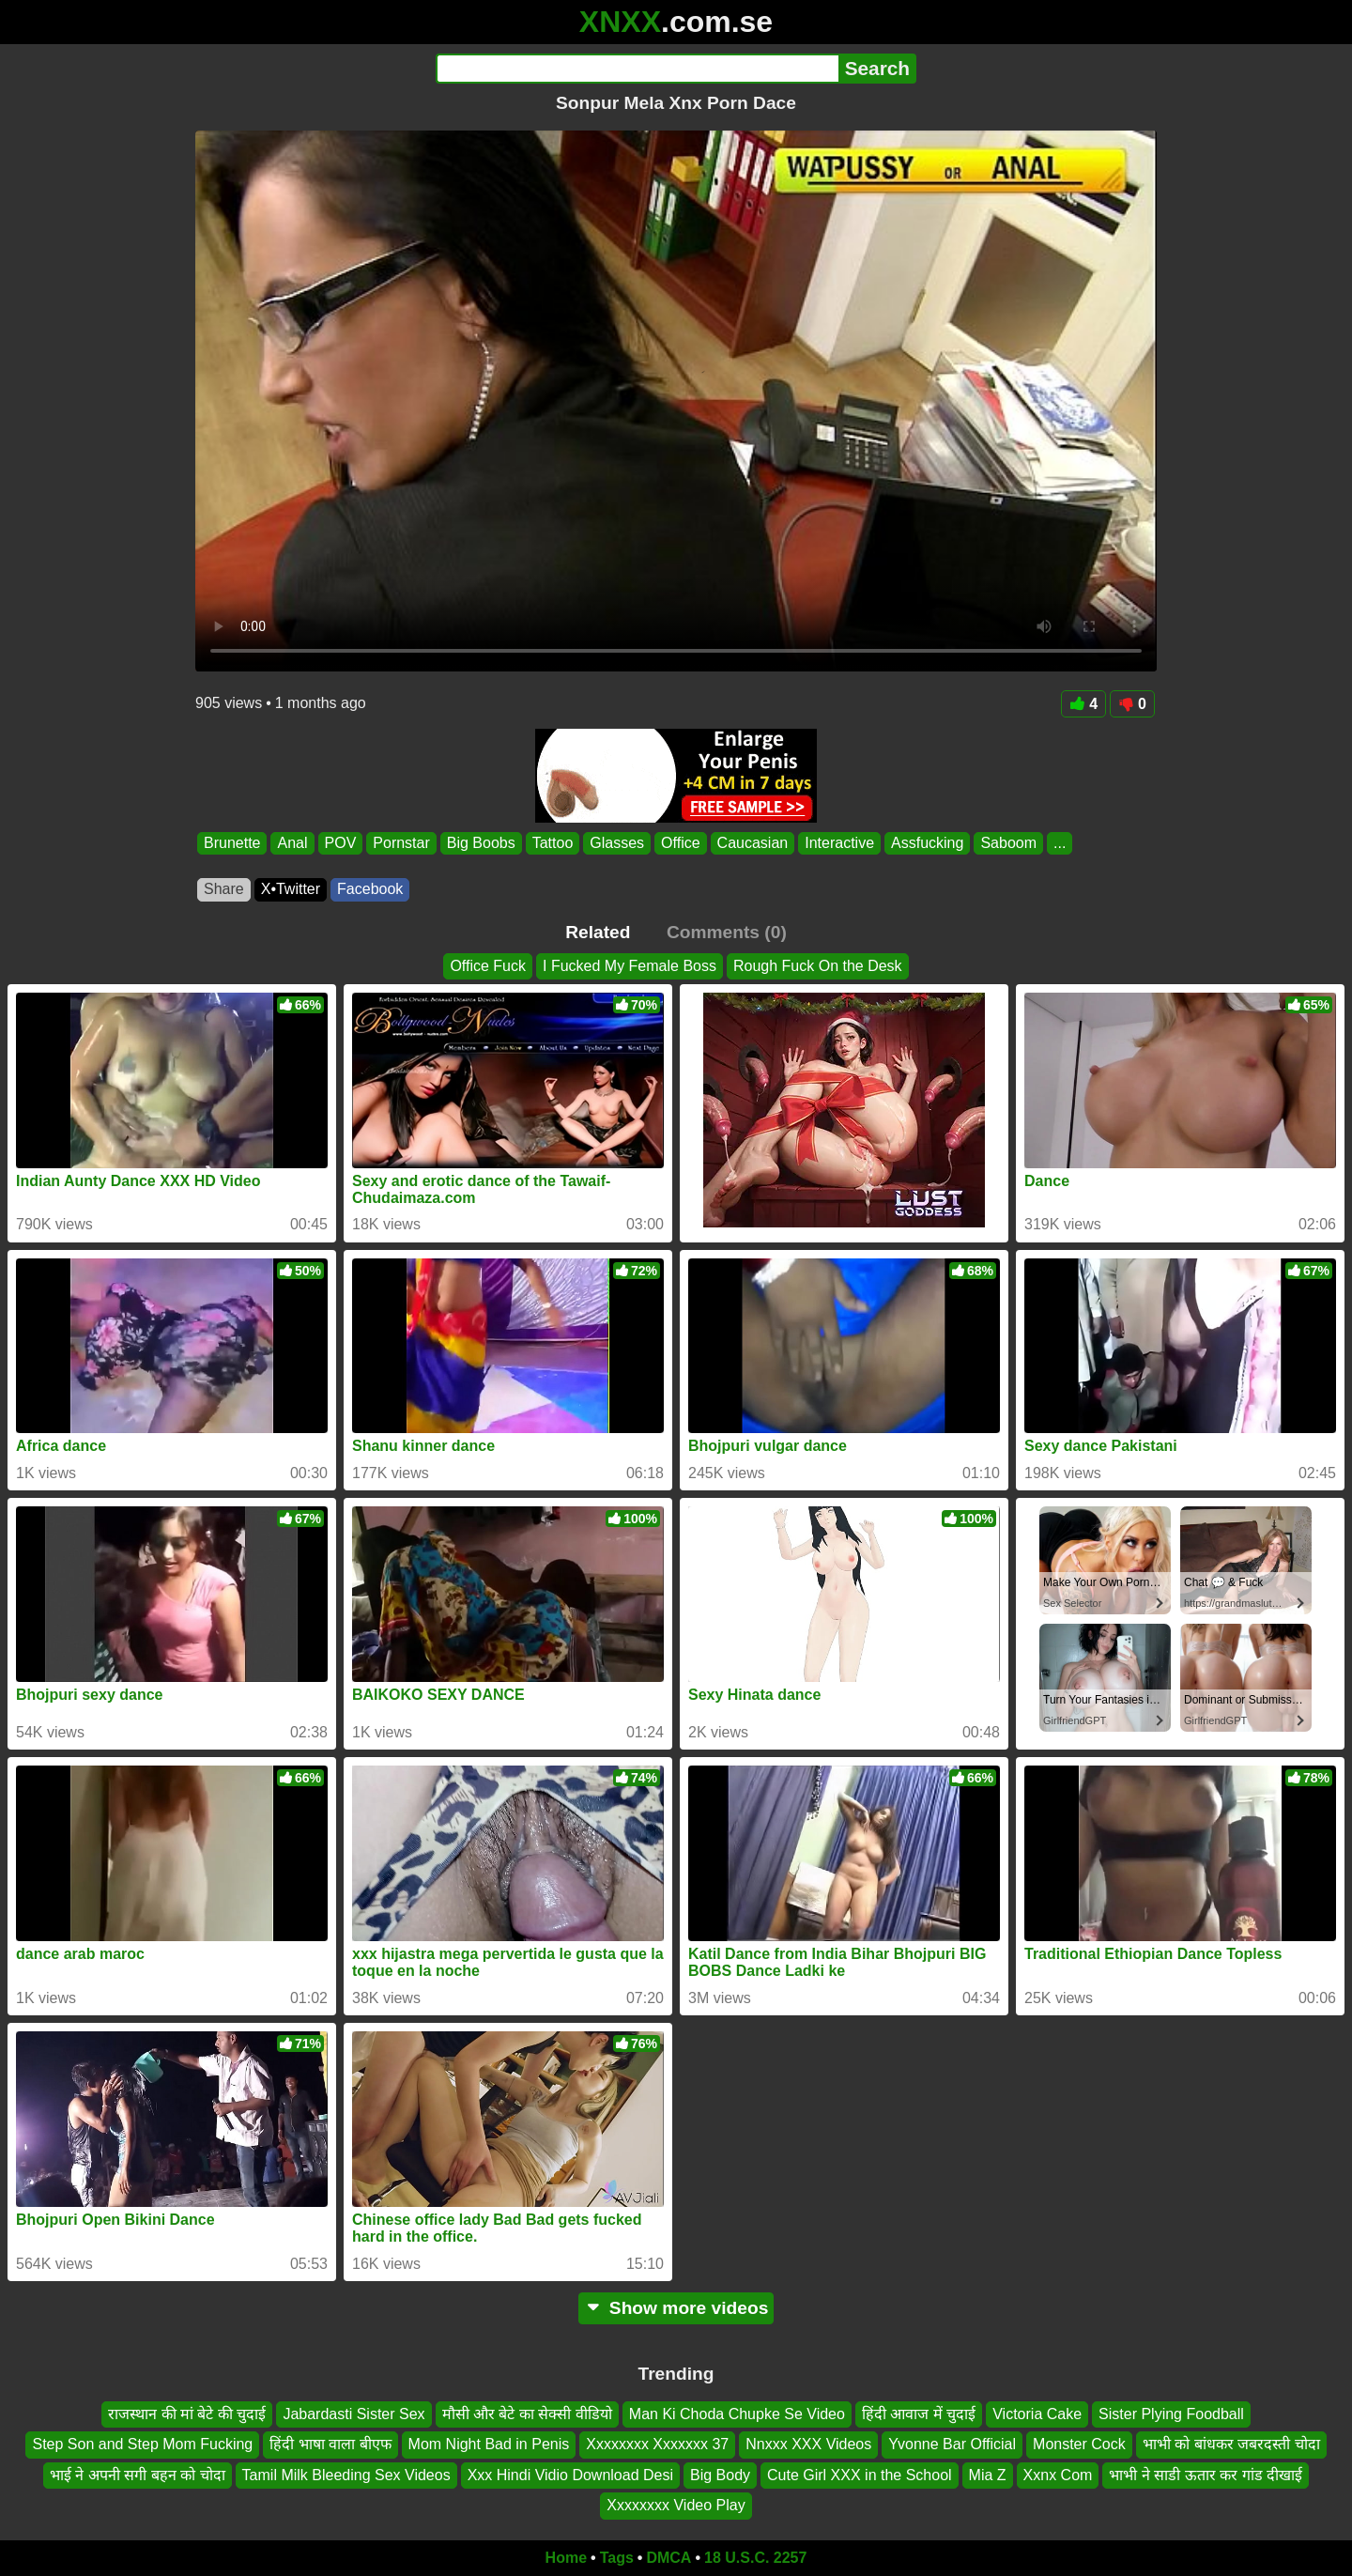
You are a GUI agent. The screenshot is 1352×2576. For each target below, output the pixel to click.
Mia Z (987, 2475)
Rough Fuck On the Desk (817, 966)
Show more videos (676, 2308)
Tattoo (553, 843)
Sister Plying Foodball (1171, 2414)
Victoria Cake (1037, 2414)
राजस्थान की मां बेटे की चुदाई (187, 2414)
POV (341, 843)
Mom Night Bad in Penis (489, 2444)
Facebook (370, 889)
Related (597, 932)
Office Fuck (488, 966)
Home (566, 2558)
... (1059, 843)
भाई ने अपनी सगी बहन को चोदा (137, 2475)
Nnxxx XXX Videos (808, 2444)
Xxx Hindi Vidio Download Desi (570, 2475)
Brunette (232, 843)
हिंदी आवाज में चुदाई (919, 2414)
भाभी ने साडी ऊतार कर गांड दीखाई (1205, 2475)
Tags (617, 2558)
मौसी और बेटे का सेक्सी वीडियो (527, 2414)
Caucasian (753, 843)
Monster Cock (1079, 2444)
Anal (292, 843)
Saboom (1008, 843)
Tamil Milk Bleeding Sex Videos (346, 2475)
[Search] (637, 69)
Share (224, 889)
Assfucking (927, 843)
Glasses (617, 843)
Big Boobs (481, 843)
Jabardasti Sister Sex (353, 2414)
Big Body (720, 2475)
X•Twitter (290, 889)
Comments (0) (727, 932)
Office (680, 843)
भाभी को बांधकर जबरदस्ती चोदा (1231, 2444)
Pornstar (401, 843)
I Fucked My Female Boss (629, 966)
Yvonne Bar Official (952, 2444)
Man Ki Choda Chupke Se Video (737, 2414)
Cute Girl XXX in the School (859, 2475)
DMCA (668, 2558)
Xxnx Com (1058, 2475)
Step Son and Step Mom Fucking (142, 2444)
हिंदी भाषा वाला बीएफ (330, 2444)
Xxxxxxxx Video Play (676, 2505)
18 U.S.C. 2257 (755, 2558)
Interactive (839, 843)
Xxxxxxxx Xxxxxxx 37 (657, 2444)
